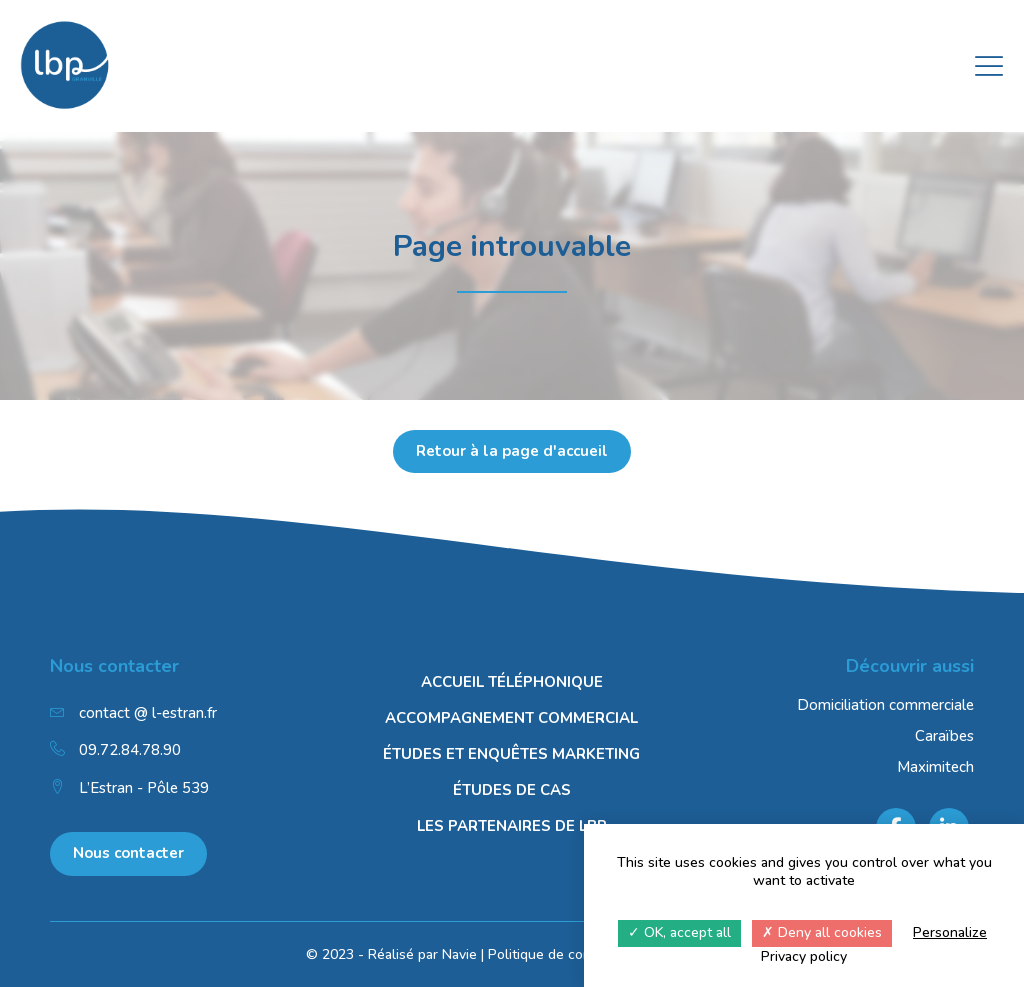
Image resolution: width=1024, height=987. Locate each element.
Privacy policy (804, 956)
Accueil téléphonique (512, 682)
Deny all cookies (822, 932)
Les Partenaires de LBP (512, 826)
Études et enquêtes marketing (511, 754)
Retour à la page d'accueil (512, 451)
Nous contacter (128, 853)
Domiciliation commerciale (885, 705)
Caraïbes (944, 736)
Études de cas (512, 790)
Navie (459, 954)
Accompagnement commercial (511, 718)
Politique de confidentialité (573, 954)
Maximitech (935, 767)
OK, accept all (679, 932)
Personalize (950, 932)
